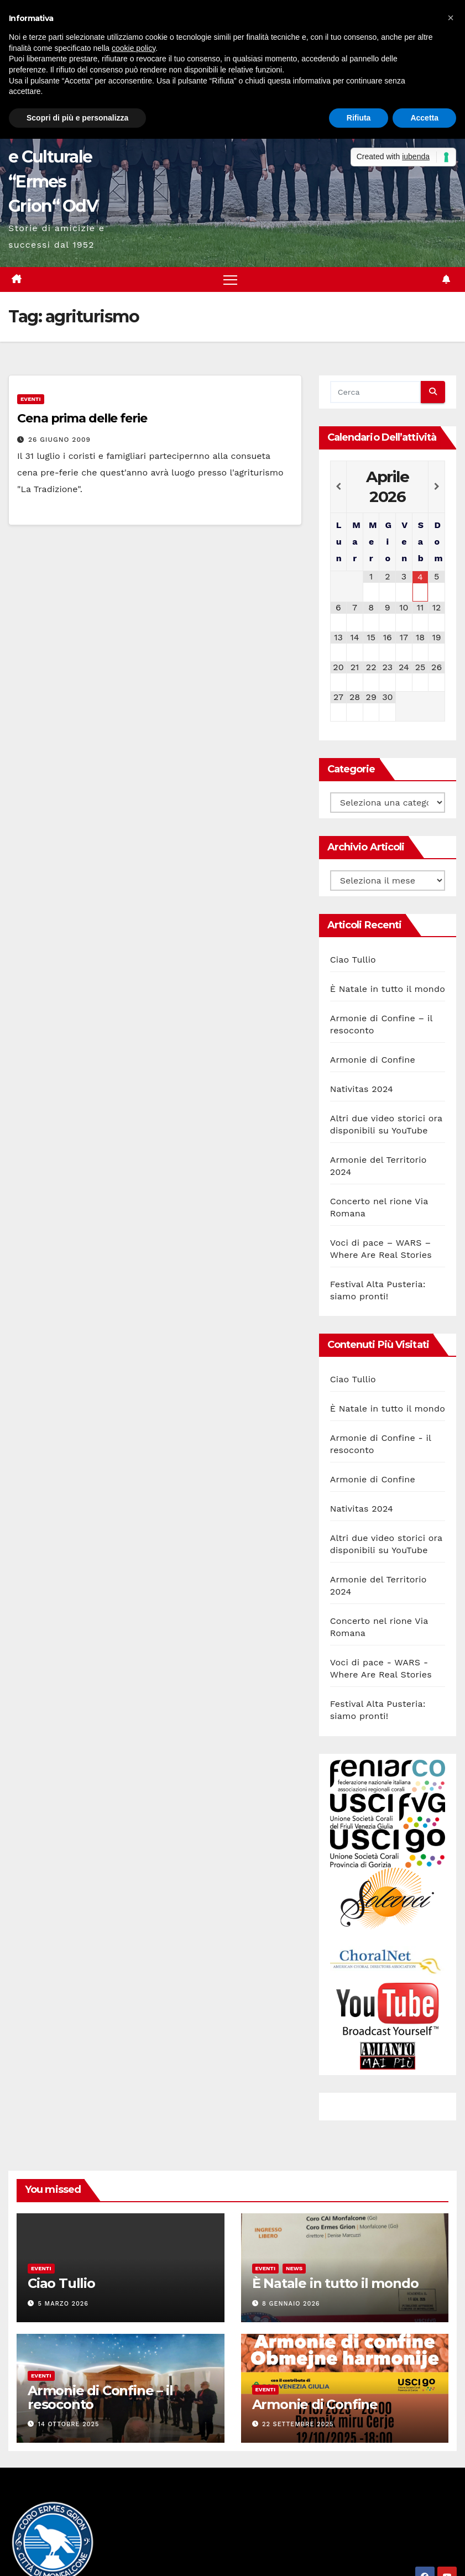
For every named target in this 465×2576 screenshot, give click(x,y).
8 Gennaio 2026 (291, 2303)
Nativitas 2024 (361, 1089)
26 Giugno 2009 (59, 440)
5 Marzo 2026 (63, 2303)
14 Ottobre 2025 (69, 2424)
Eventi (30, 399)
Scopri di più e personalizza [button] (77, 117)
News (294, 2269)
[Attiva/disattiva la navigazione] (230, 279)
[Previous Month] (339, 487)
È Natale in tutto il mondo (387, 989)
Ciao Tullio (353, 959)
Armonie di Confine (372, 1059)
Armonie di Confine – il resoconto (100, 2397)
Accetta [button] (424, 117)
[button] (450, 18)
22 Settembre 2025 (297, 2424)
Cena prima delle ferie (82, 418)
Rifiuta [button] (359, 117)
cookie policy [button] (133, 48)
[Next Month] (437, 487)
